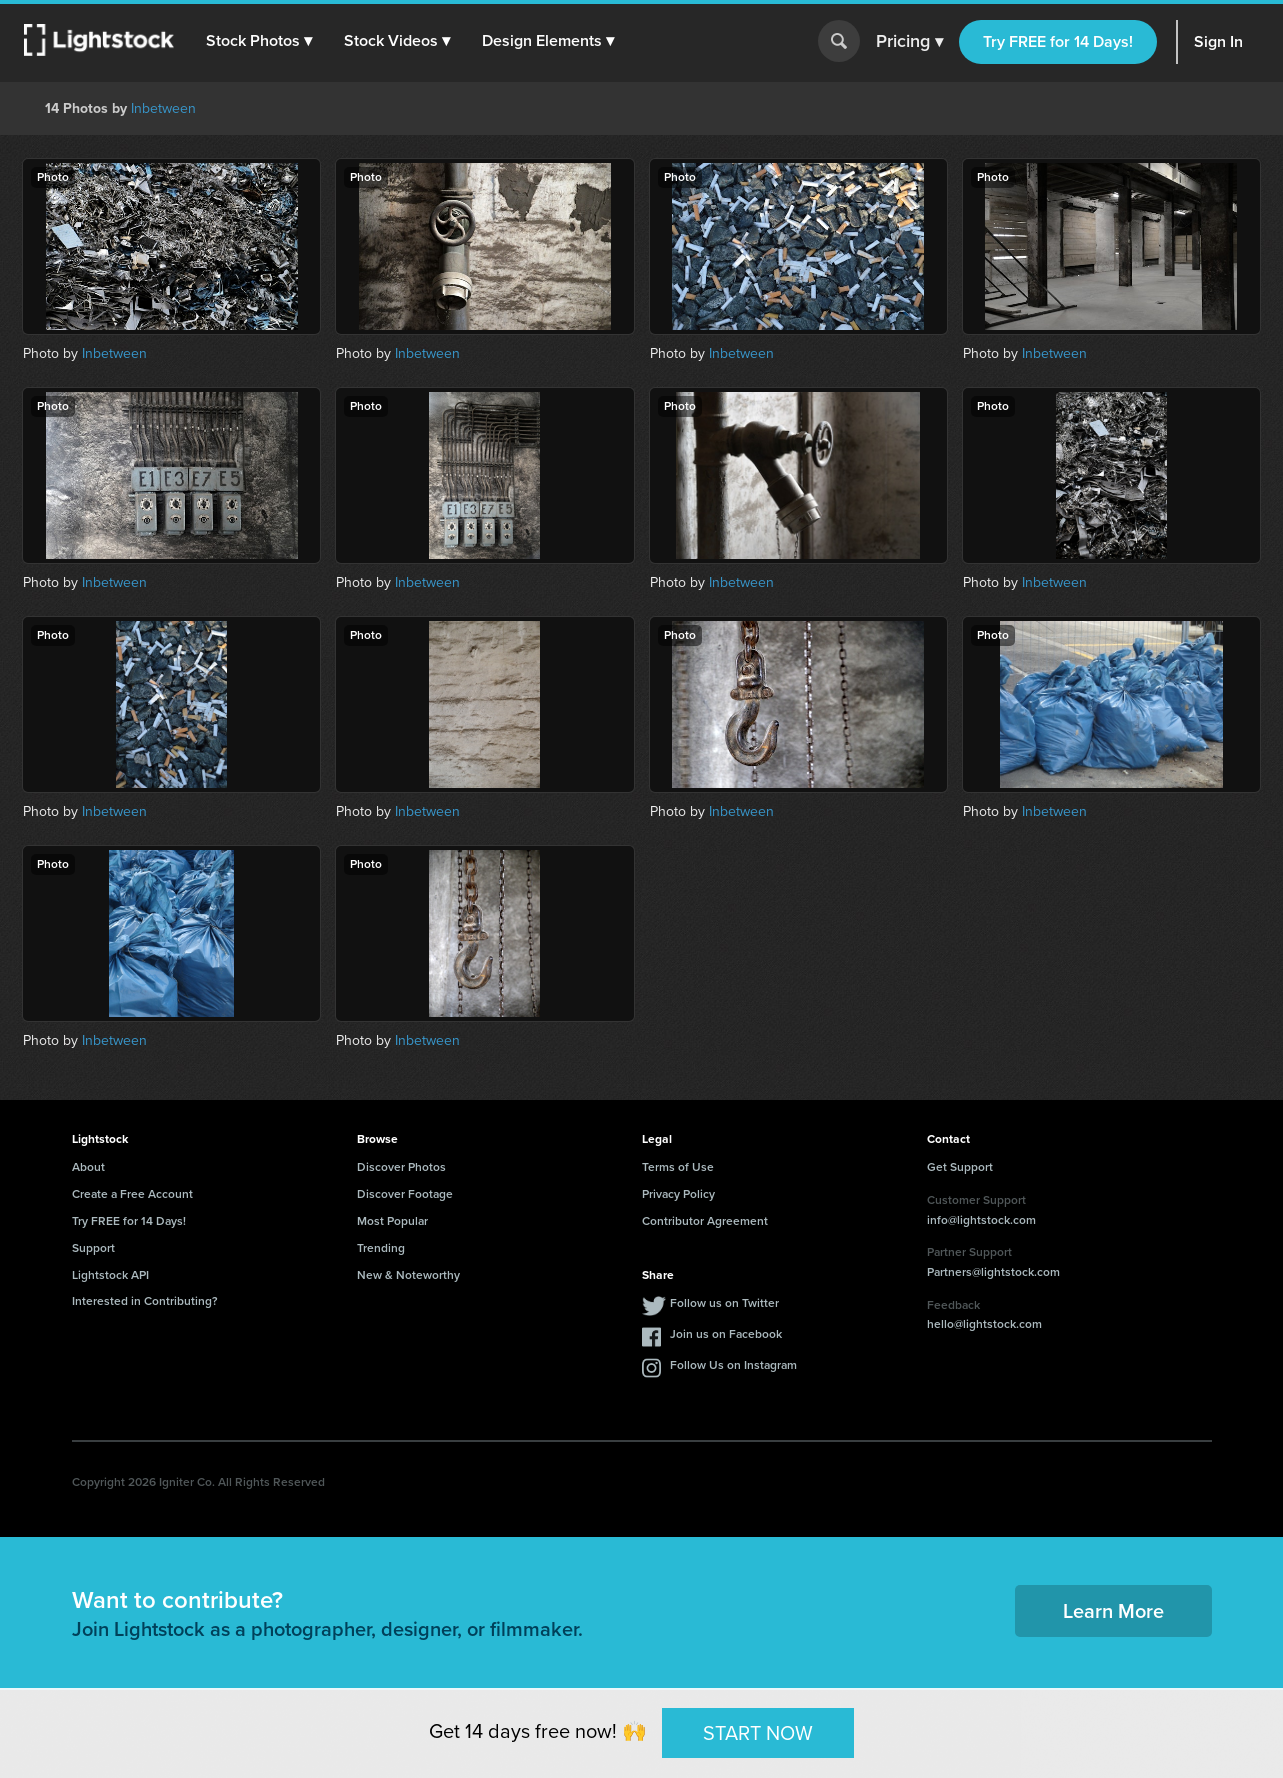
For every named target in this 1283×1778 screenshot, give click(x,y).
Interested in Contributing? (145, 1301)
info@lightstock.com (981, 1220)
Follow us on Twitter (724, 1303)
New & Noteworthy (408, 1275)
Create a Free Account (132, 1194)
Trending (381, 1248)
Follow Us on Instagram (733, 1365)
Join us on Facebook (726, 1334)
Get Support (960, 1167)
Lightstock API (110, 1275)
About (88, 1167)
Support (93, 1248)
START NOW (758, 1732)
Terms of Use (678, 1167)
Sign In (1218, 41)
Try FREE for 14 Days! (1058, 41)
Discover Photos (401, 1167)
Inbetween (163, 108)
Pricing (909, 42)
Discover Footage (405, 1194)
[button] (259, 41)
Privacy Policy (678, 1194)
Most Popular (392, 1221)
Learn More (1113, 1611)
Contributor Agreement (705, 1221)
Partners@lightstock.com (993, 1272)
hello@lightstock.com (984, 1324)
